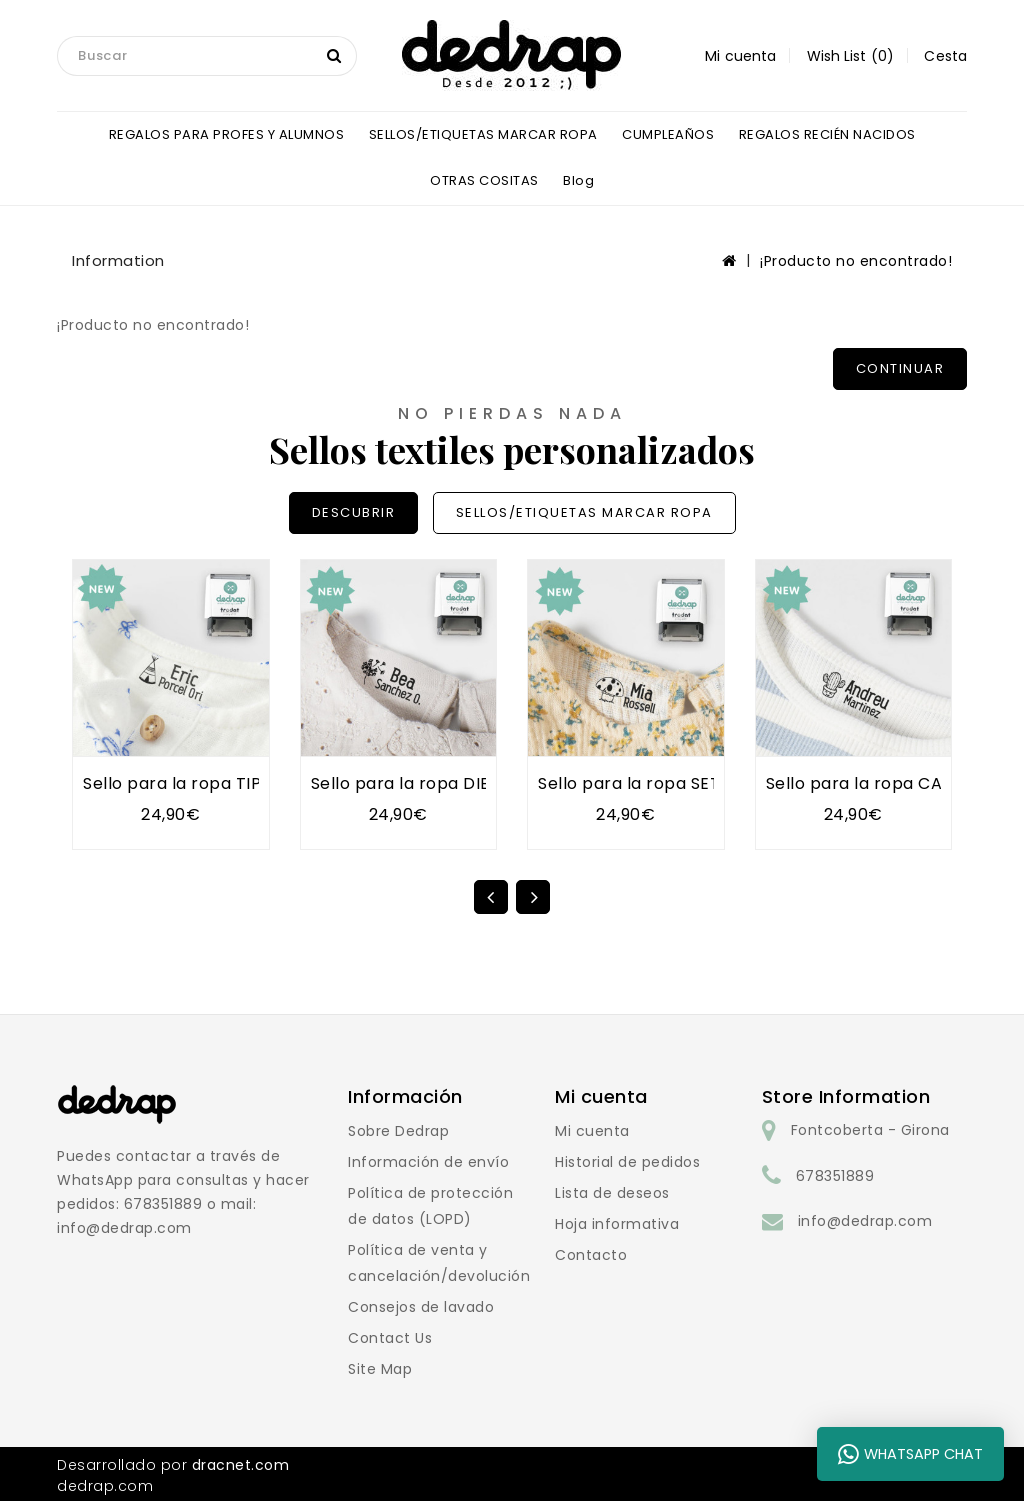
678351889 (835, 1176)
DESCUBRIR (354, 512)
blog (578, 180)
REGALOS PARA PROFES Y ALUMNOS (227, 134)
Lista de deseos (612, 1193)
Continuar (900, 368)
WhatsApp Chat (910, 1454)
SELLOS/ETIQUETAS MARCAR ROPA (483, 134)
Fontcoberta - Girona (870, 1130)
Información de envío (428, 1162)
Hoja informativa (617, 1224)
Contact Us (390, 1338)
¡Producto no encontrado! (856, 261)
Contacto (591, 1255)
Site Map (380, 1369)
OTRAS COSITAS (484, 180)
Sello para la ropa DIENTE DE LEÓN (453, 783)
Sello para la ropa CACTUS (876, 783)
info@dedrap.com (865, 1221)
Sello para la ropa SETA (635, 783)
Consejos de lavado (421, 1307)
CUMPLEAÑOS (668, 134)
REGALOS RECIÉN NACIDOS (827, 134)
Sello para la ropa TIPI (174, 783)
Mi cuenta (592, 1131)
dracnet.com (241, 1465)
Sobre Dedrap (398, 1131)
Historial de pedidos (627, 1162)
